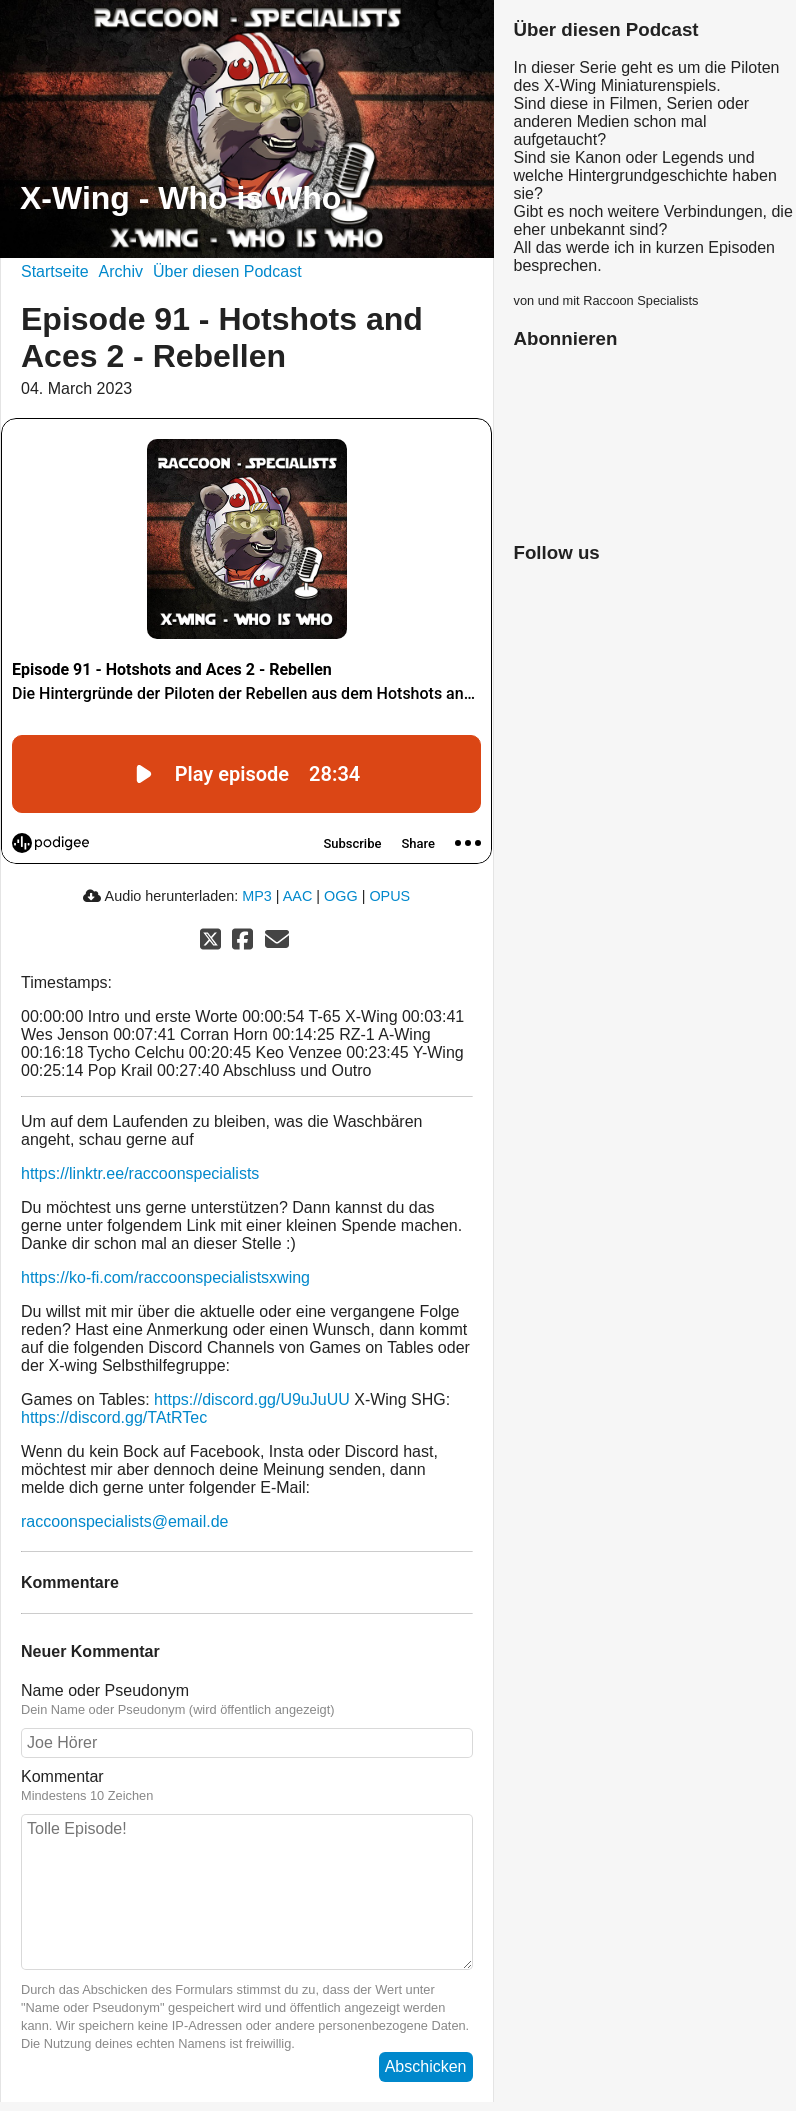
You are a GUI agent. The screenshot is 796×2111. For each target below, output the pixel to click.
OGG (341, 896)
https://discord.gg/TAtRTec (114, 1417)
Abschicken (426, 2066)
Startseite (55, 271)
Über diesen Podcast (227, 271)
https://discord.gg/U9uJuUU (252, 1399)
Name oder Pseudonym (105, 1690)
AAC (298, 896)
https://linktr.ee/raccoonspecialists (140, 1173)
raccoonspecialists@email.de (124, 1521)
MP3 (257, 896)
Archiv (121, 271)
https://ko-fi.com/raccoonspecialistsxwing (165, 1277)
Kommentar (62, 1776)
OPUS (389, 896)
